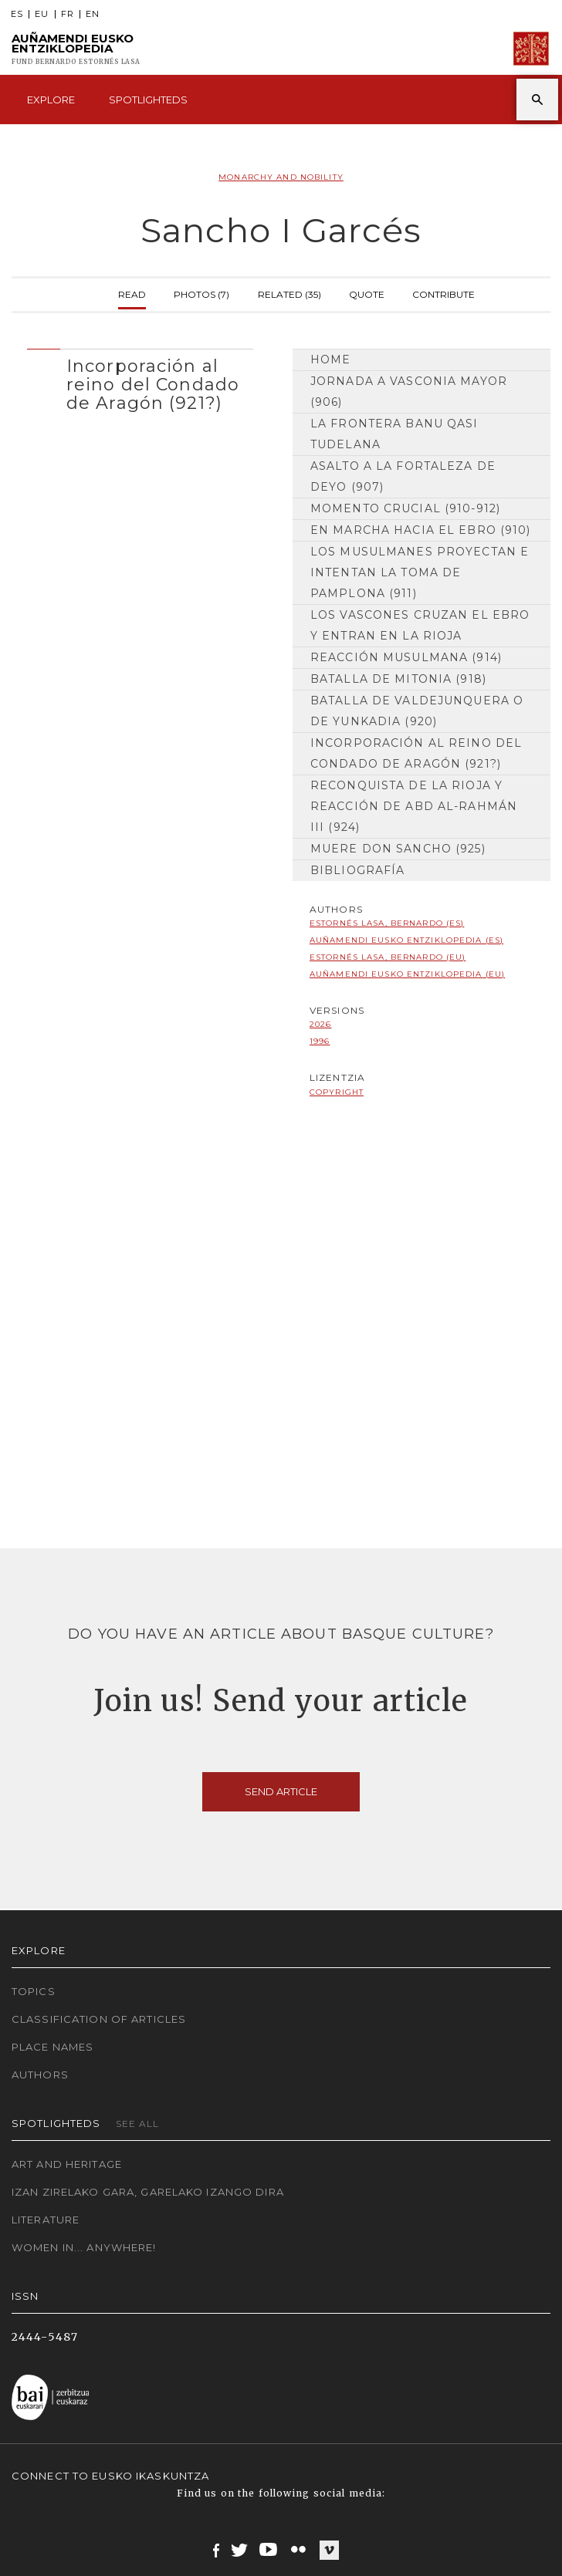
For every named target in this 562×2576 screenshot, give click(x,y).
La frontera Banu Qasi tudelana (394, 434)
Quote (366, 292)
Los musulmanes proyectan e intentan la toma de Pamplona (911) (419, 572)
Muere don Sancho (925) (398, 849)
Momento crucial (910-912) (405, 508)
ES (17, 14)
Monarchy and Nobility (281, 177)
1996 (320, 1041)
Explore (51, 99)
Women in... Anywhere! (84, 2247)
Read (132, 292)
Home (330, 359)
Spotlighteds (148, 99)
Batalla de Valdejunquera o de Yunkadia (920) (416, 711)
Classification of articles (99, 2019)
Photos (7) (201, 292)
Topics (34, 1991)
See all (138, 2123)
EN (93, 14)
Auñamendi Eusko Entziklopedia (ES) (406, 940)
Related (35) (289, 292)
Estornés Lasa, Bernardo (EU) (388, 957)
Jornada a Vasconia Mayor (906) (408, 391)
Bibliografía (357, 870)
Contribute (443, 292)
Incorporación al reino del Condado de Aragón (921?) (416, 753)
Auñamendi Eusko (76, 49)
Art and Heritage (67, 2164)
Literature (46, 2219)
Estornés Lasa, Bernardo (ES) (387, 923)
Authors (40, 2074)
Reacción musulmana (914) (406, 657)
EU (42, 14)
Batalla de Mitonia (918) (398, 679)
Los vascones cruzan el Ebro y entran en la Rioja (420, 625)
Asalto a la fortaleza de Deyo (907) (403, 476)
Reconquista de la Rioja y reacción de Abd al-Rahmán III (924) (413, 806)
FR (67, 14)
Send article (281, 1791)
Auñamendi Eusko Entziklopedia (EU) (407, 974)
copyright (337, 1092)
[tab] (140, 381)
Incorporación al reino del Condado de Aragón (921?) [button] (152, 385)
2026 (320, 1024)
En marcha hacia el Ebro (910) (420, 530)
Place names (52, 2047)
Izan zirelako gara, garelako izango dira (148, 2192)
